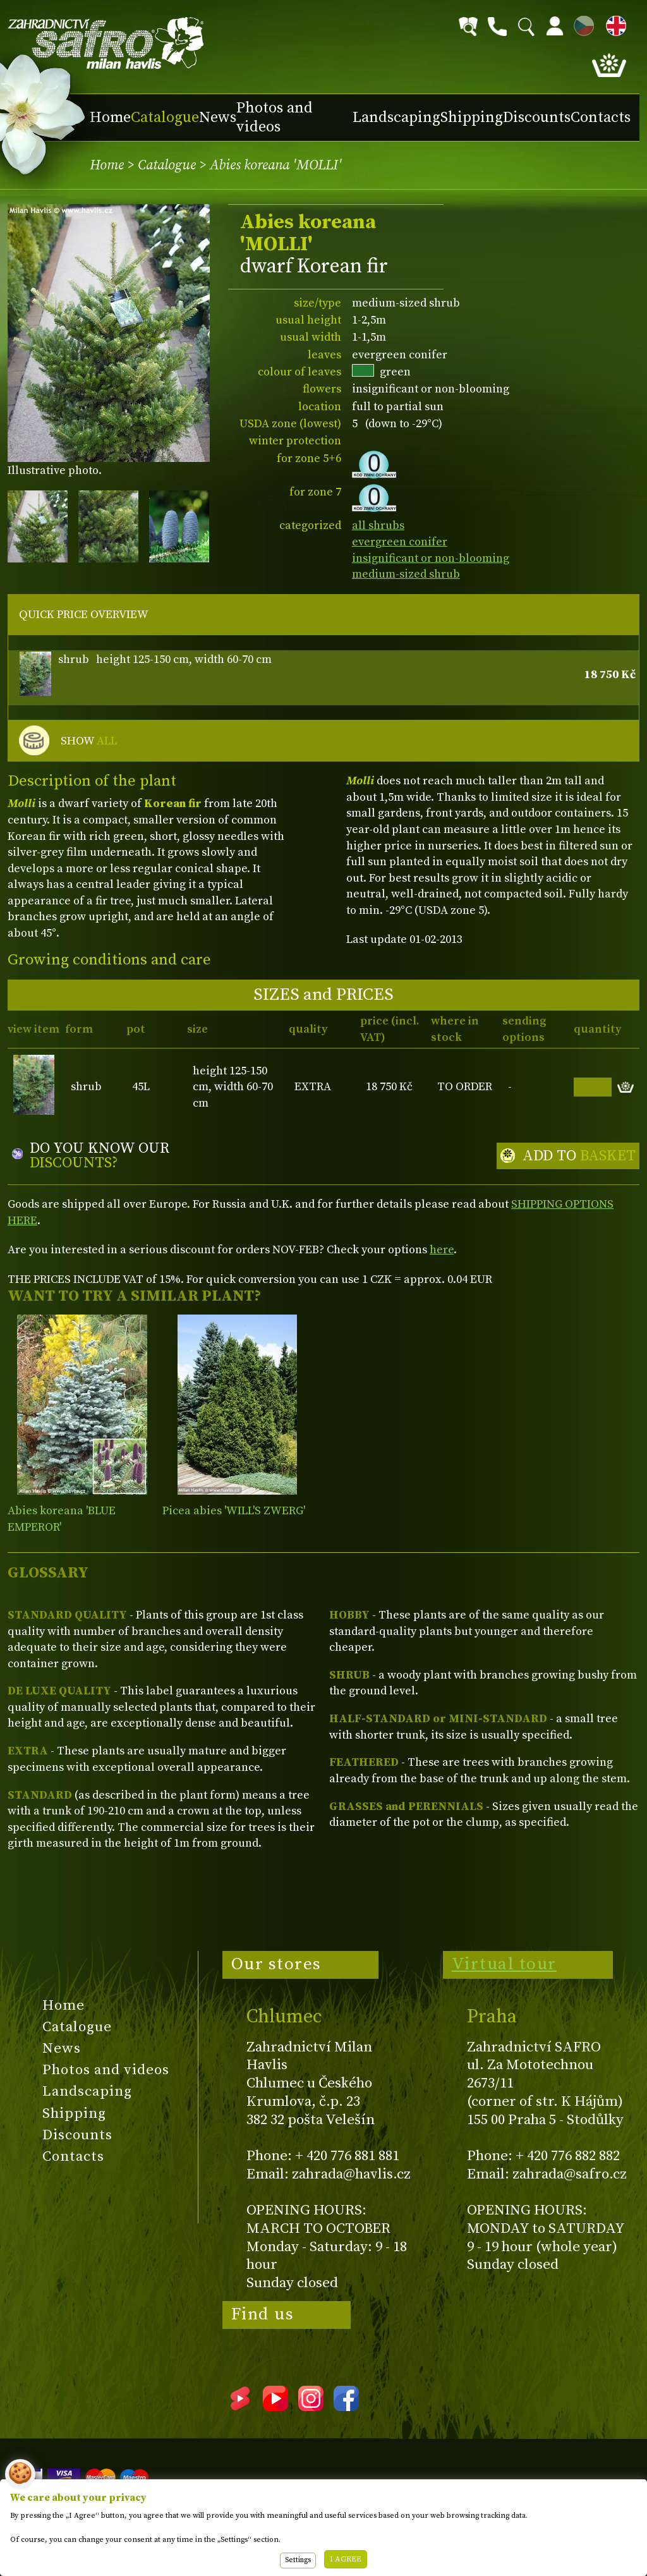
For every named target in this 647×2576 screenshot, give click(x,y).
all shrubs (378, 525)
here (442, 1249)
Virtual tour (504, 1964)
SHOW (89, 741)
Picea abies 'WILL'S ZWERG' (233, 1511)
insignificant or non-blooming (430, 558)
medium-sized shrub (406, 574)
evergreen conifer (399, 542)
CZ (581, 23)
